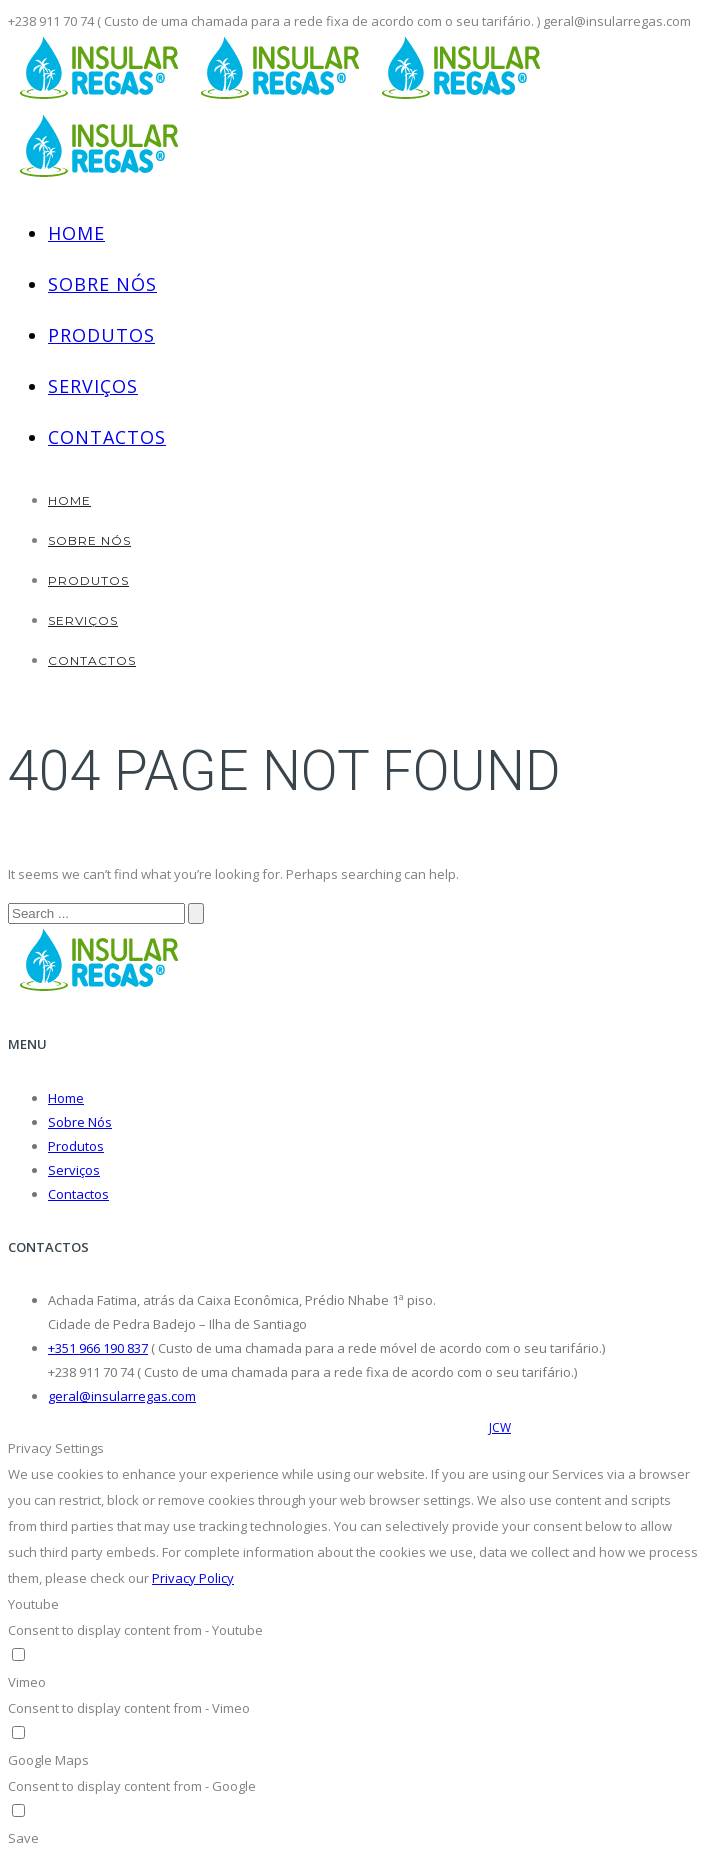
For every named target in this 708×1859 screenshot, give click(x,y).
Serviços (93, 386)
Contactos (107, 437)
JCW (500, 1427)
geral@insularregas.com (122, 1396)
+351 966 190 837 (98, 1348)
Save (23, 1838)
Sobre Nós (102, 284)
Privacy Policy (193, 1578)
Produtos (101, 335)
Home (76, 233)
